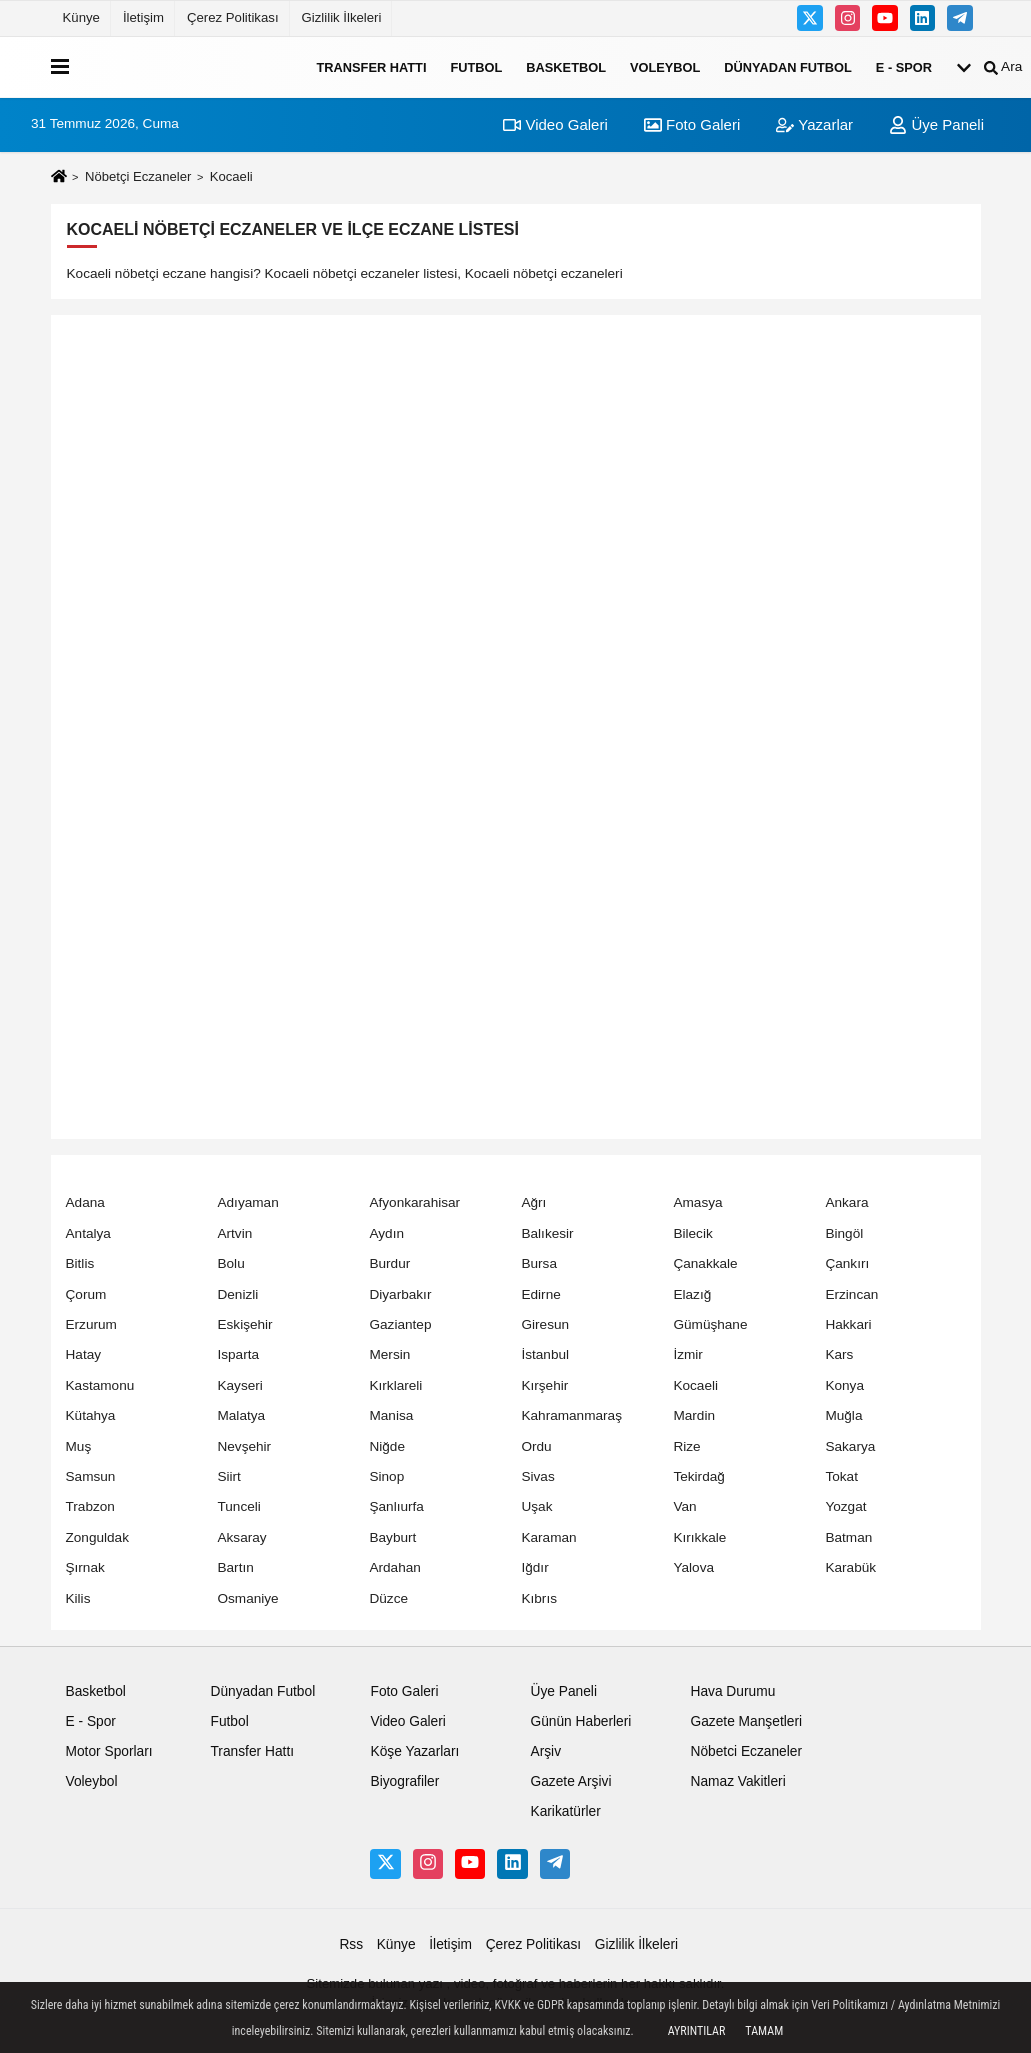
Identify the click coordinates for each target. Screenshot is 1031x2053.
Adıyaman (247, 1202)
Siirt (228, 1476)
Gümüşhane (710, 1324)
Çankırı (847, 1263)
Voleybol (665, 66)
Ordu (536, 1446)
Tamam (764, 2031)
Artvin (234, 1233)
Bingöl (844, 1233)
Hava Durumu (732, 1691)
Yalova (693, 1567)
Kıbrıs (539, 1598)
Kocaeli (695, 1385)
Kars (839, 1354)
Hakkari (848, 1324)
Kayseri (239, 1385)
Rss (351, 1944)
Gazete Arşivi (570, 1781)
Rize (686, 1446)
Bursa (539, 1263)
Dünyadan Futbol (788, 66)
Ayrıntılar (697, 2031)
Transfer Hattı (372, 66)
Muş (79, 1446)
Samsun (91, 1476)
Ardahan (394, 1567)
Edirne (540, 1294)
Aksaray (241, 1537)
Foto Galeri (692, 124)
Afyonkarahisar (414, 1202)
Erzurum (91, 1324)
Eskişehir (244, 1324)
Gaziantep (400, 1324)
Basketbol (566, 66)
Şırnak (85, 1567)
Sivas (537, 1476)
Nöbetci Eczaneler (746, 1751)
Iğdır (534, 1567)
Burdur (389, 1263)
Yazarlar (814, 124)
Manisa (391, 1415)
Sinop (386, 1476)
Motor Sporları (109, 1751)
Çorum (86, 1294)
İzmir (687, 1354)
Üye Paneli (936, 124)
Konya (844, 1385)
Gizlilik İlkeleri (342, 17)
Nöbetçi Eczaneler (138, 176)
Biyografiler (404, 1781)
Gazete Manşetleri (746, 1721)
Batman (848, 1537)
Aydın (386, 1233)
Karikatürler (565, 1811)
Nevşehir (244, 1446)
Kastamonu (100, 1385)
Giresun (545, 1324)
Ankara (846, 1202)
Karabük (850, 1567)
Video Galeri (555, 124)
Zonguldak (97, 1537)
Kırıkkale (699, 1537)
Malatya (241, 1415)
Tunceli (238, 1506)
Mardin (694, 1415)
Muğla (843, 1415)
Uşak (536, 1506)
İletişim (143, 17)
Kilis (78, 1598)
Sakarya (850, 1446)
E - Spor (904, 66)
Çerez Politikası (233, 17)
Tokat (841, 1476)
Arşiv (545, 1751)
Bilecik (692, 1233)
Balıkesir (547, 1233)
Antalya (88, 1233)
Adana (85, 1202)
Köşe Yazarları (414, 1751)
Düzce (388, 1598)
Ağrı (533, 1202)
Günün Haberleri (580, 1721)
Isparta (238, 1354)
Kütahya (91, 1415)
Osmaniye (247, 1598)
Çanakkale (705, 1263)
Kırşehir (544, 1385)
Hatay (84, 1354)
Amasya (697, 1202)
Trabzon (90, 1506)
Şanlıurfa (396, 1506)
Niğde (387, 1446)
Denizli (237, 1294)
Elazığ (692, 1294)
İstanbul (545, 1354)
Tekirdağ (698, 1476)
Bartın (235, 1567)
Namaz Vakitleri (737, 1781)
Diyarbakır (400, 1294)
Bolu (230, 1263)
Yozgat (845, 1506)
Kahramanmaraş (571, 1415)
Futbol (476, 66)
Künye (81, 17)
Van (684, 1506)
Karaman (548, 1537)
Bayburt (392, 1537)
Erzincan (851, 1294)
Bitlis (80, 1263)
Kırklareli (395, 1385)
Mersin (389, 1354)
